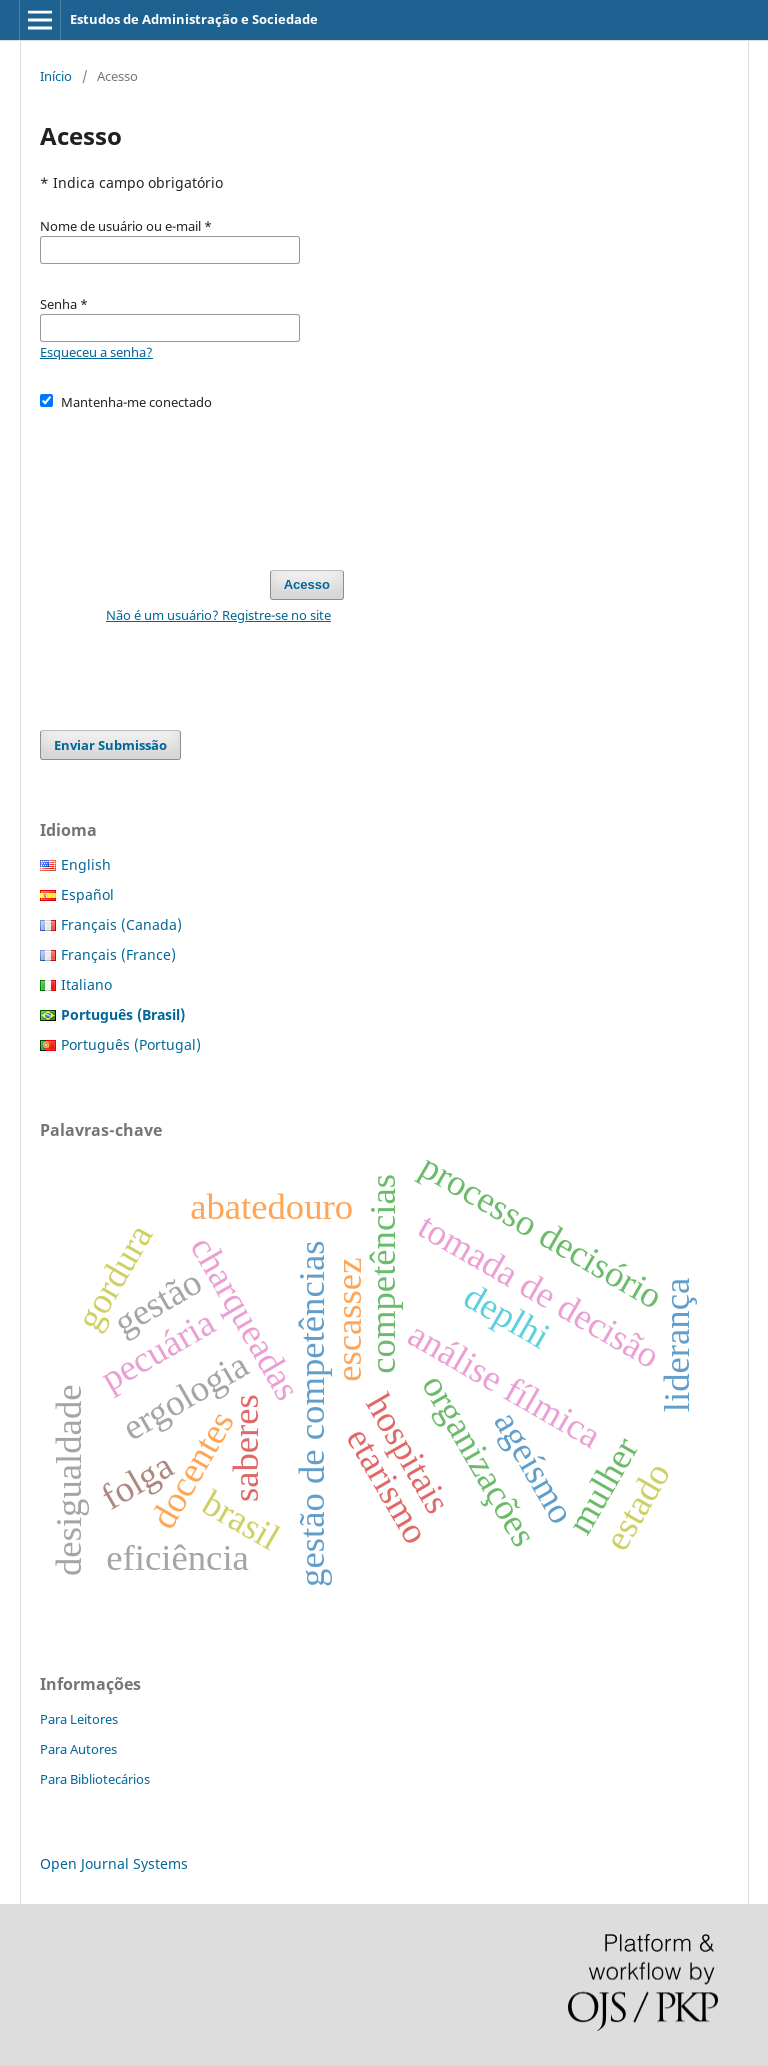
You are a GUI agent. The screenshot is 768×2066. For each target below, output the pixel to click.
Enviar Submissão (110, 745)
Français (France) (118, 954)
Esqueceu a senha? (96, 352)
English (86, 864)
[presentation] (192, 481)
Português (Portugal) (131, 1044)
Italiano (86, 984)
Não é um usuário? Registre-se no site (218, 615)
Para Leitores (79, 1719)
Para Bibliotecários (95, 1779)
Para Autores (78, 1749)
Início (56, 76)
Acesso (307, 584)
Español (87, 894)
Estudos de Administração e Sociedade (194, 19)
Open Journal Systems (114, 1863)
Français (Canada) (121, 924)
